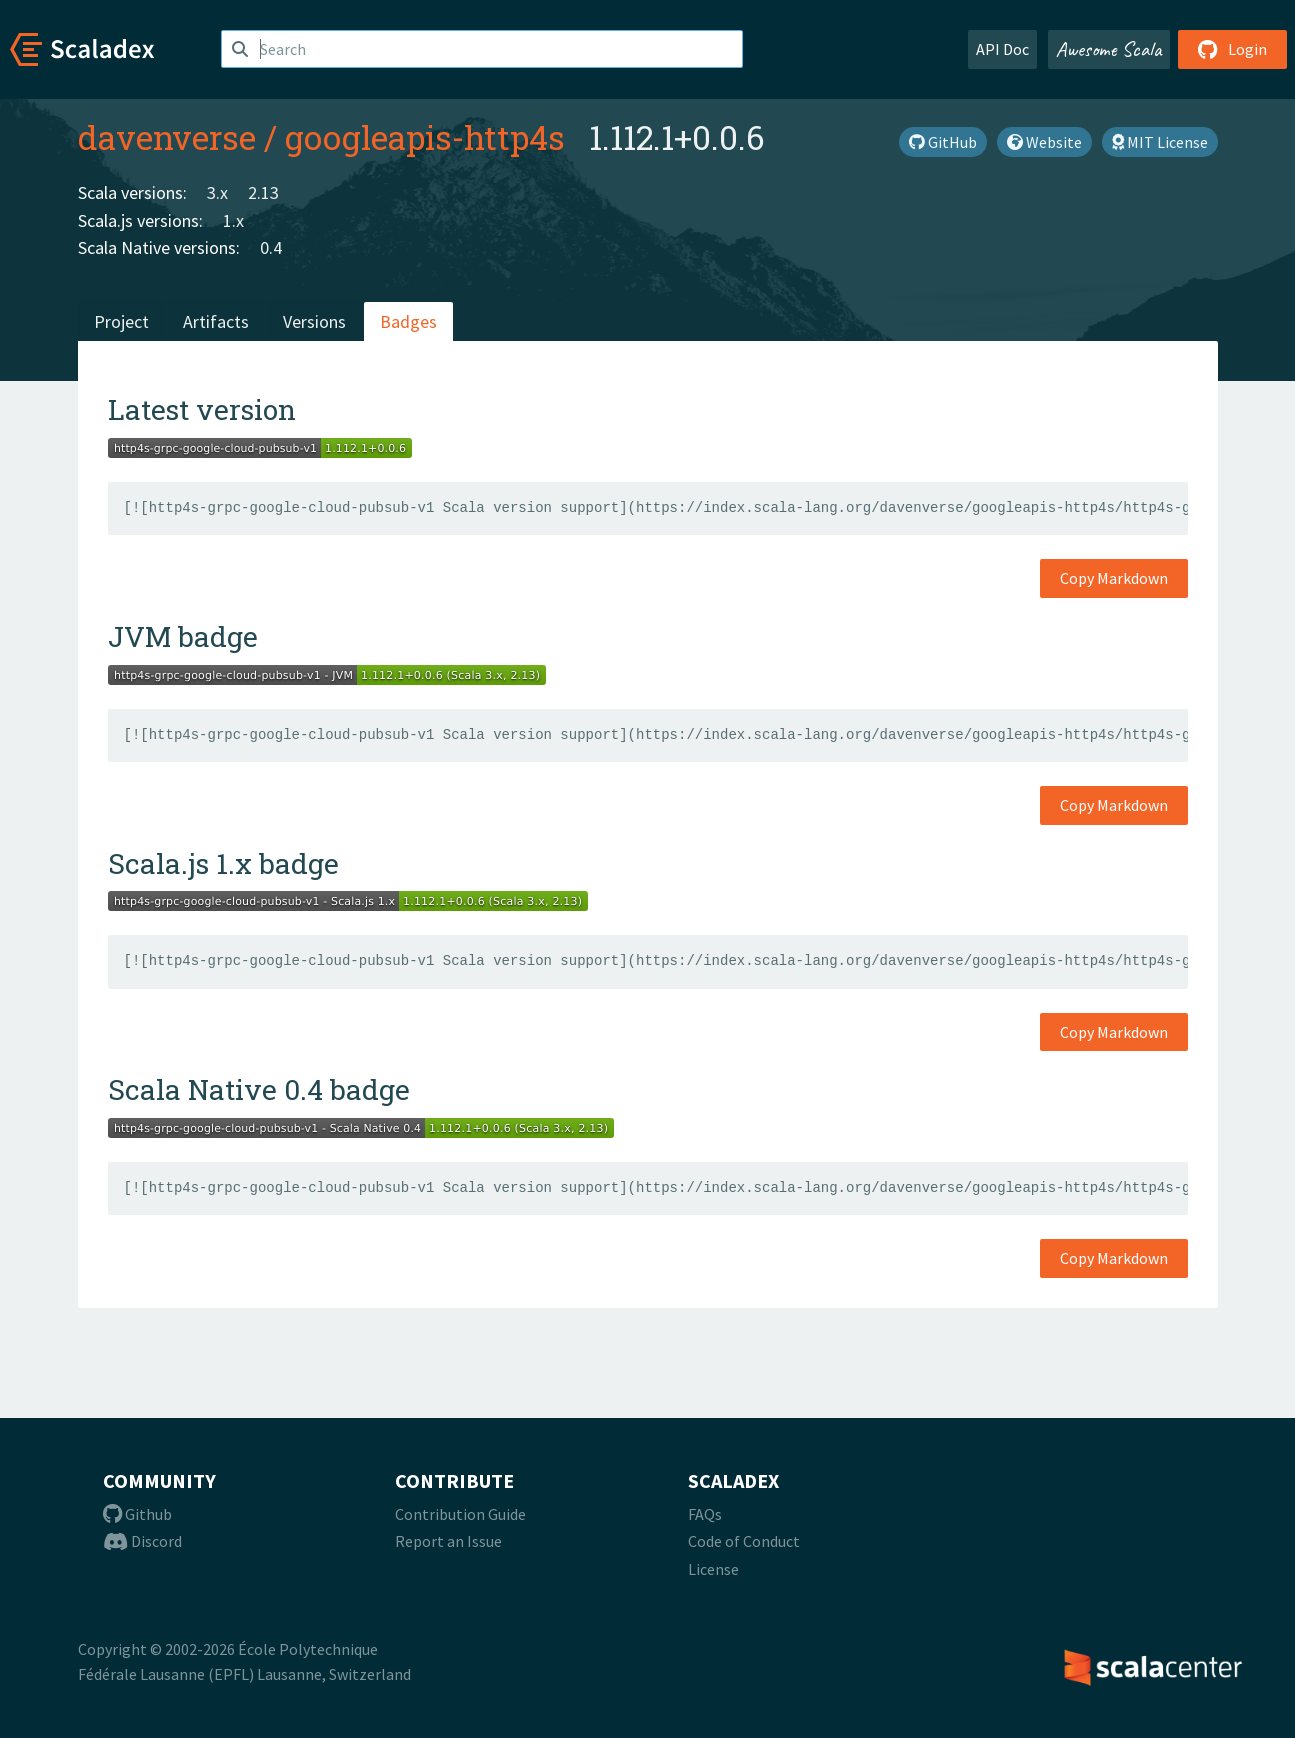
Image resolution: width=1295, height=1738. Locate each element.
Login (1232, 49)
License (713, 1569)
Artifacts (216, 321)
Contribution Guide (460, 1514)
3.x (217, 192)
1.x (233, 220)
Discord (142, 1541)
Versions (314, 321)
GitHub (943, 142)
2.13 (263, 192)
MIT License (1160, 142)
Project (121, 321)
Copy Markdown (1114, 578)
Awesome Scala (1109, 49)
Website (1044, 142)
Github (137, 1514)
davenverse (167, 137)
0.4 (271, 247)
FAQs (705, 1514)
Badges (408, 321)
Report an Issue (448, 1541)
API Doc (1002, 49)
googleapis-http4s (425, 137)
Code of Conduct (744, 1541)
